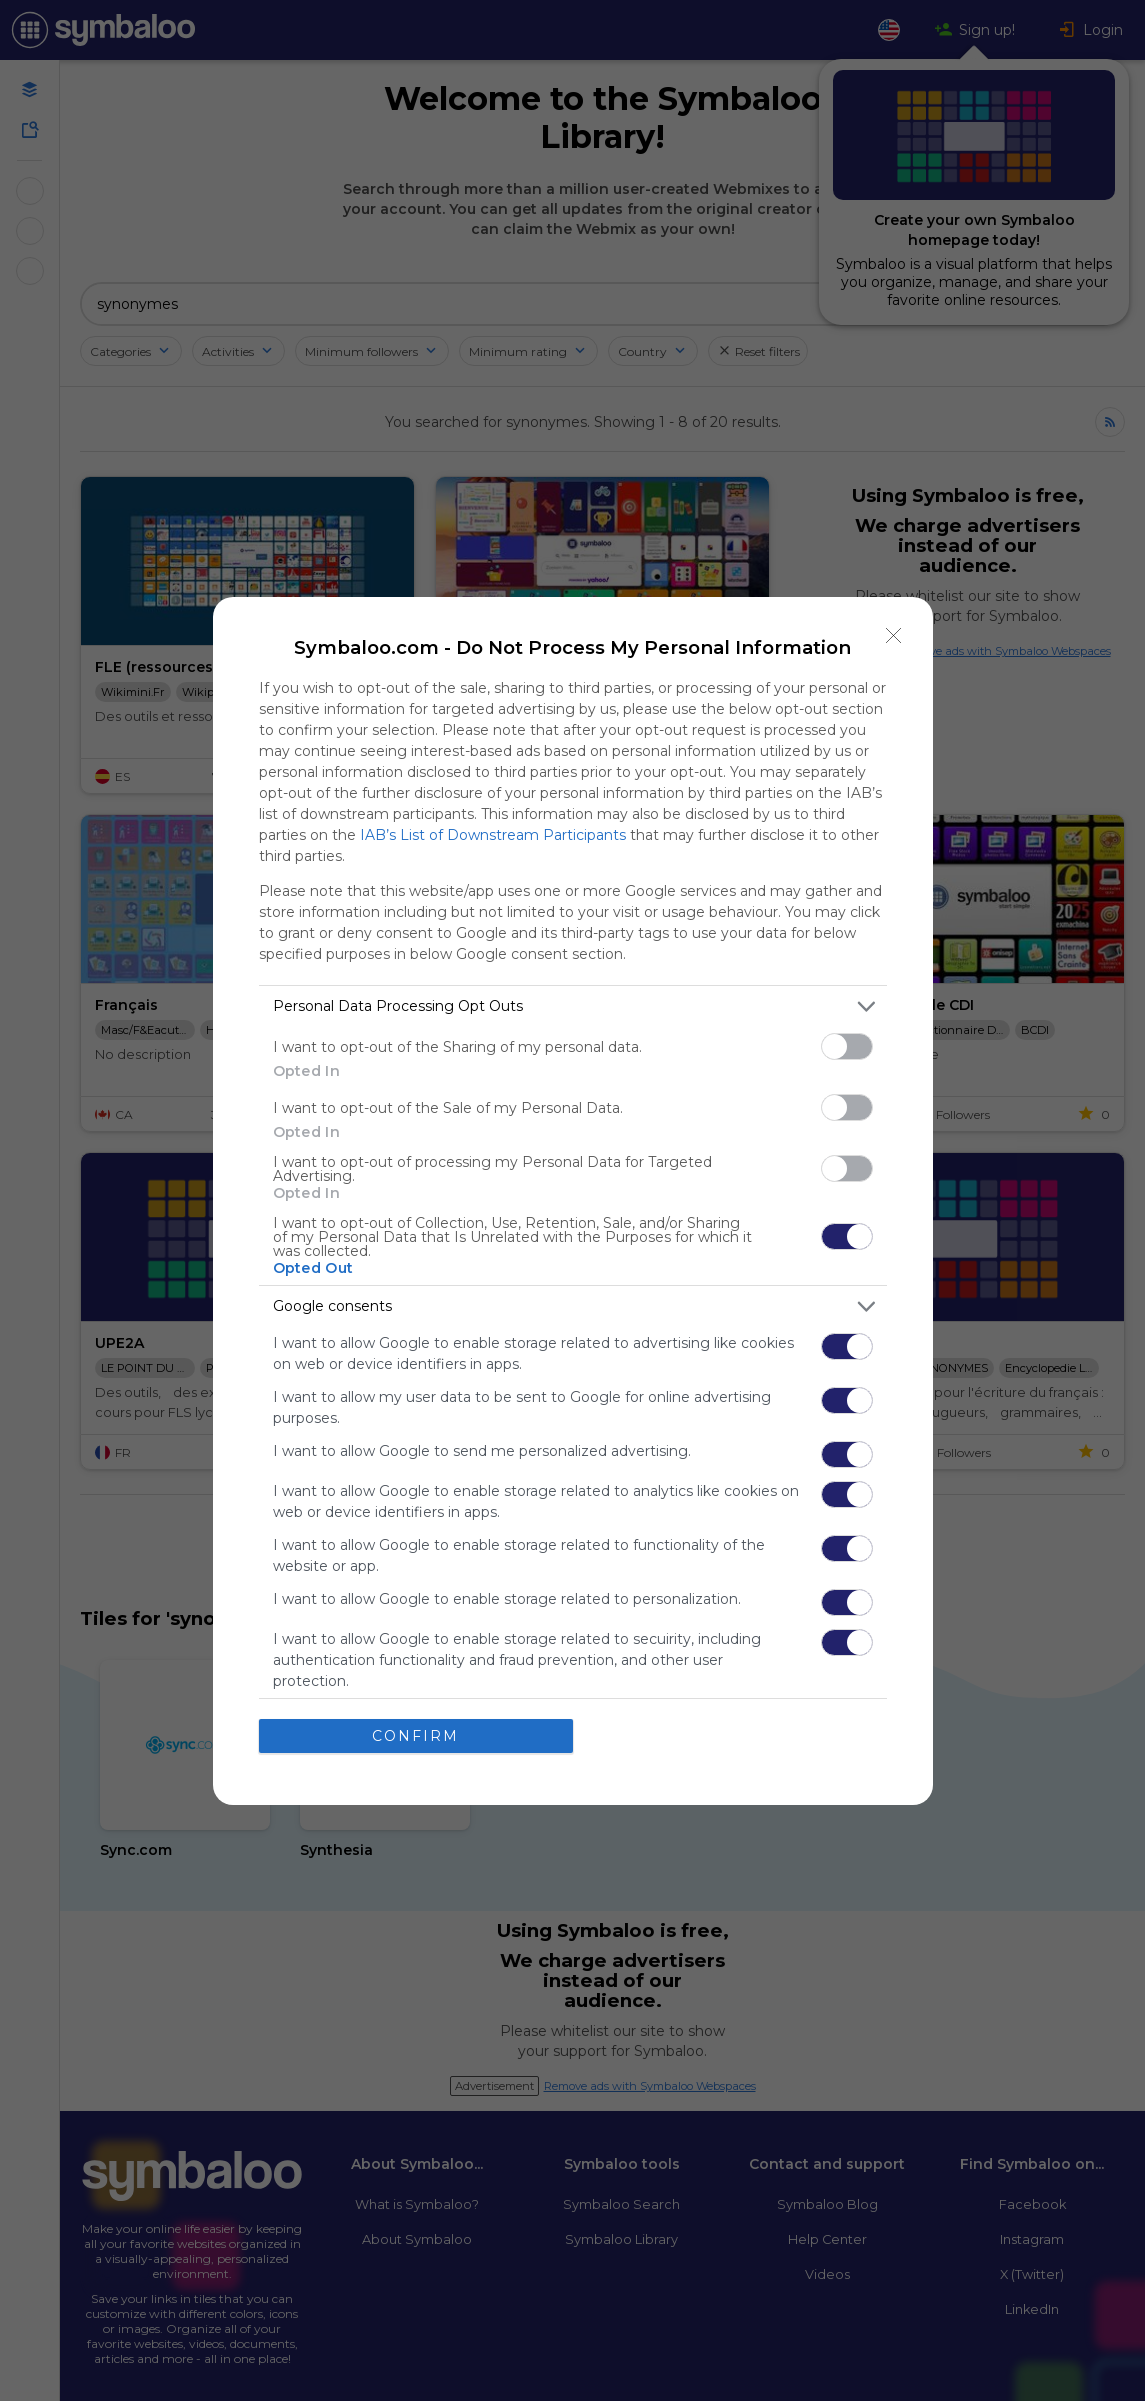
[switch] (847, 1046)
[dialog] (573, 1201)
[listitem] (573, 1006)
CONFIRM (415, 1735)
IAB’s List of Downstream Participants (493, 835)
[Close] (894, 636)
